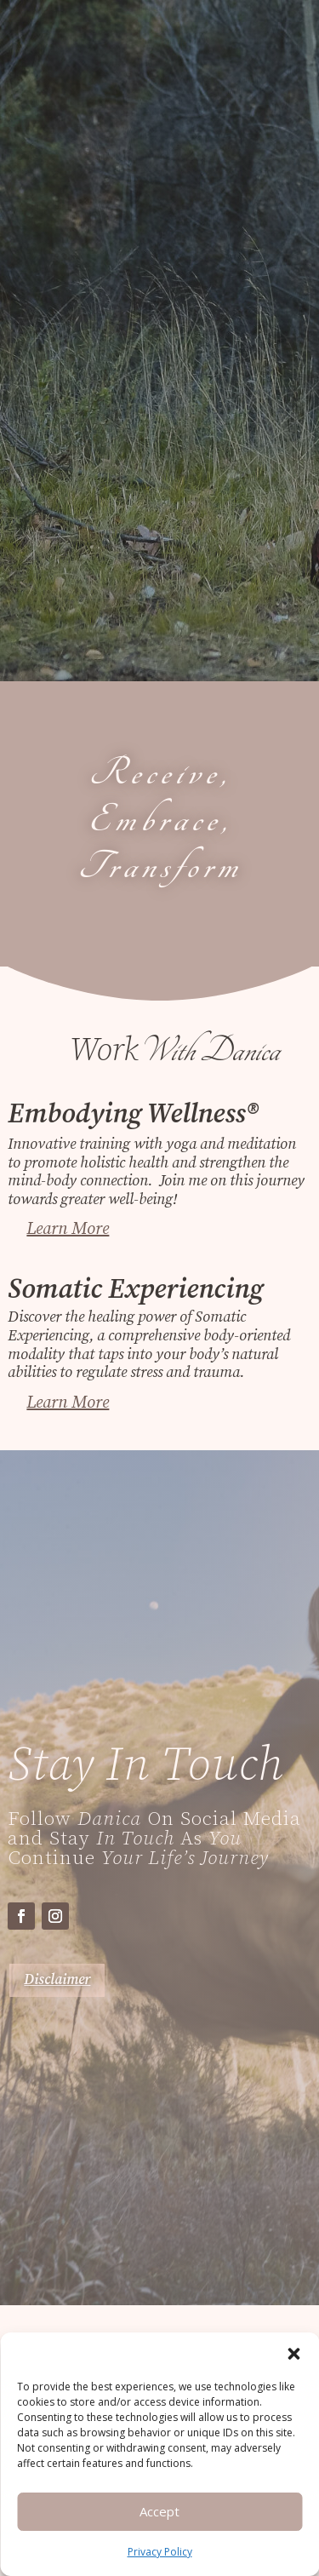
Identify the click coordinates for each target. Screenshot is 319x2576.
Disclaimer (57, 1980)
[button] (293, 2353)
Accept (159, 2511)
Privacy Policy (160, 2551)
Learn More (67, 1229)
